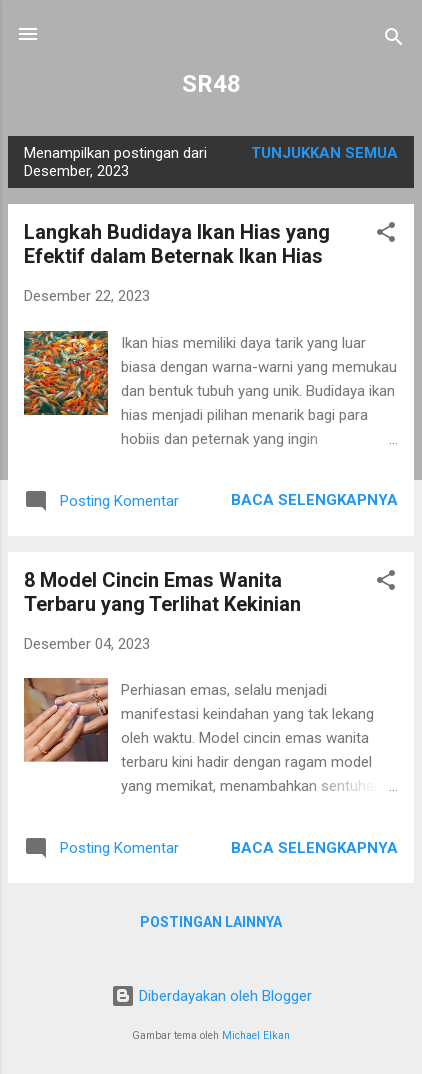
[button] (386, 235)
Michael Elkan (256, 1035)
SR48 (211, 84)
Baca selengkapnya (314, 500)
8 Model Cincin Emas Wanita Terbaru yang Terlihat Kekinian (162, 592)
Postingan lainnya (211, 922)
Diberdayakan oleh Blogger (211, 996)
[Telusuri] (394, 40)
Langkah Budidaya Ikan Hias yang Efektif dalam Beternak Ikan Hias (177, 244)
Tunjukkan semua (324, 153)
